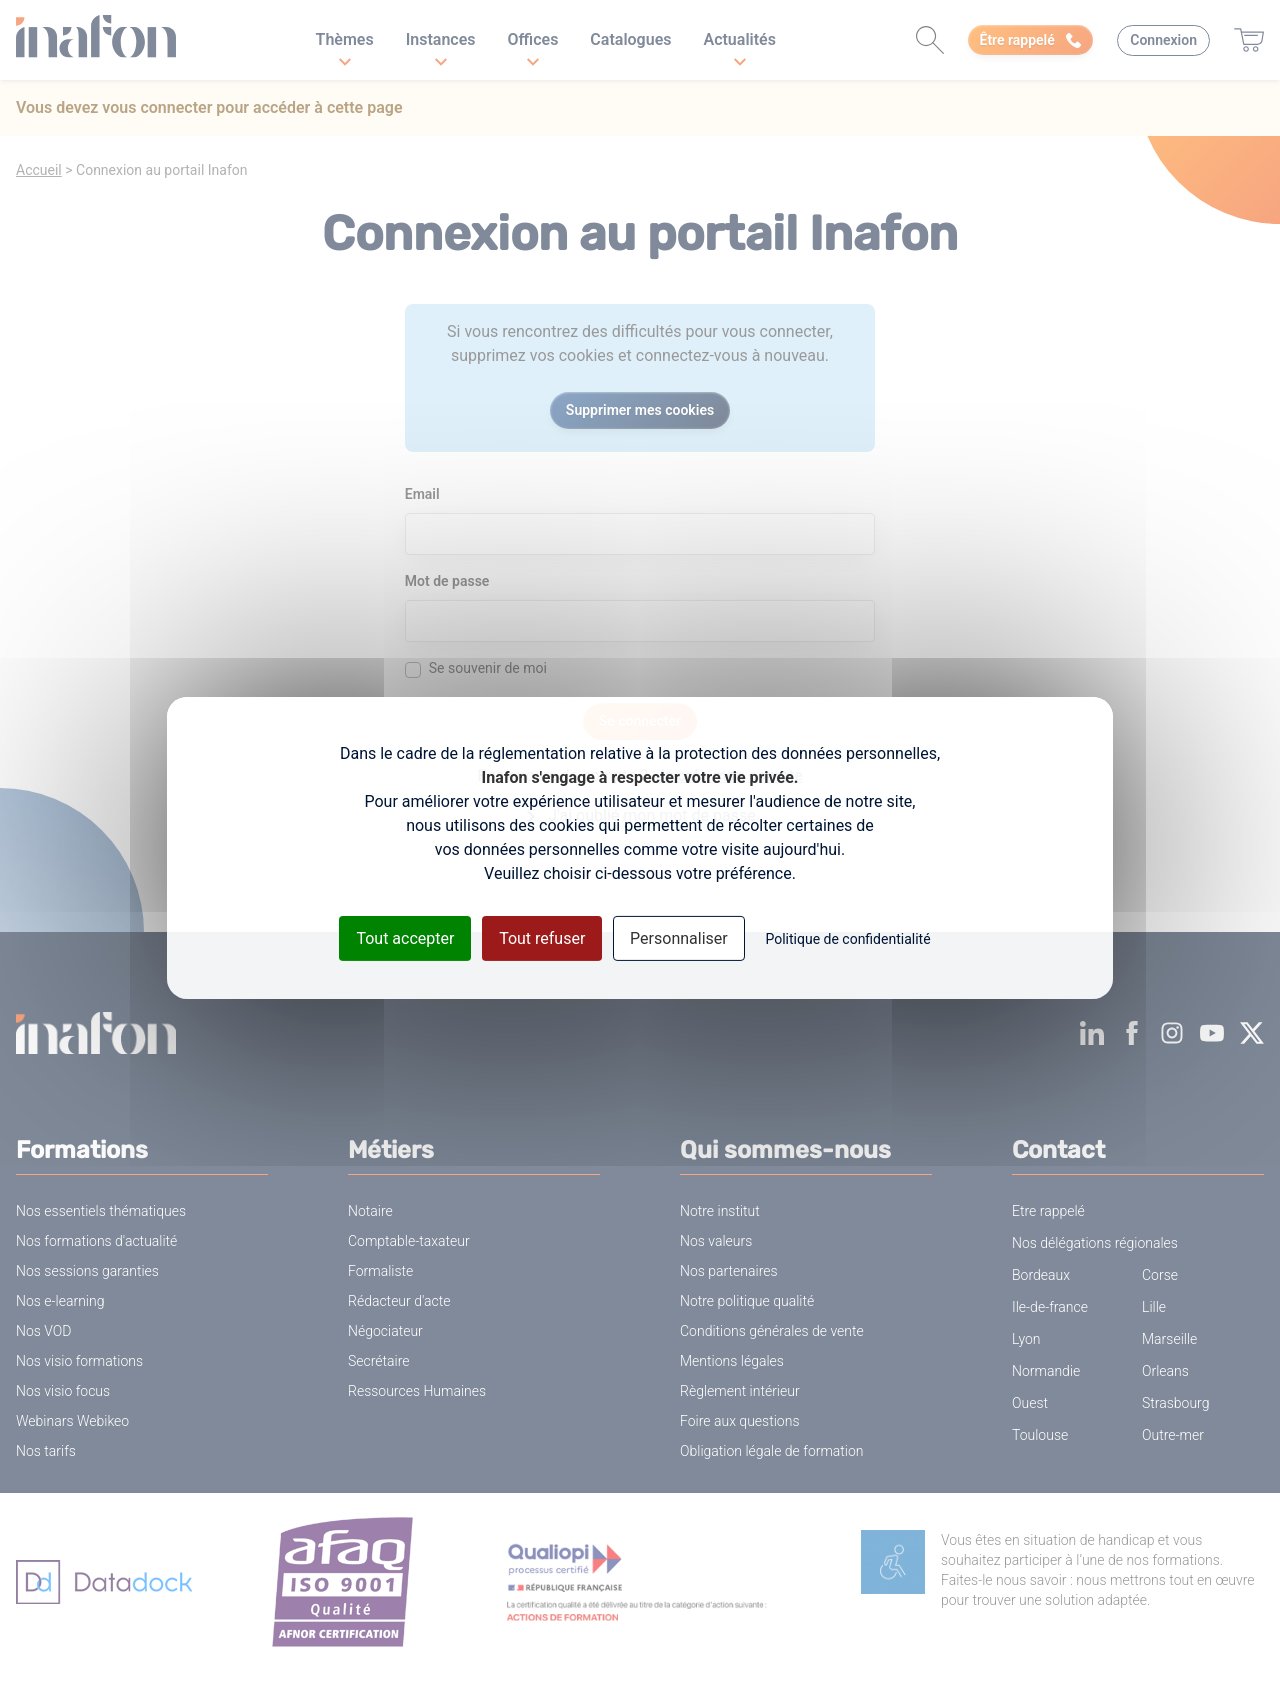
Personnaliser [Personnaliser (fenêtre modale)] (679, 937)
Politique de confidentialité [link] (847, 938)
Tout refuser (542, 937)
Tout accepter (405, 937)
